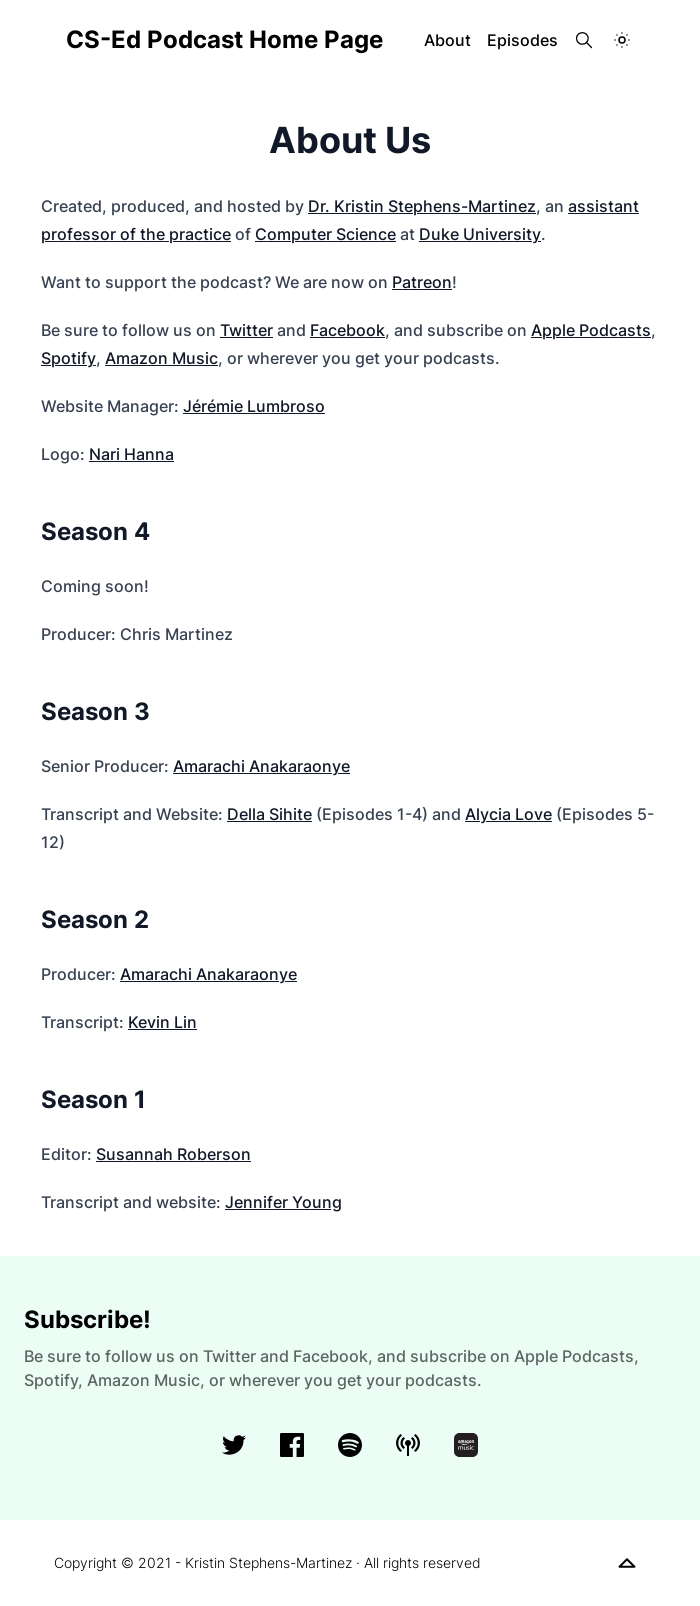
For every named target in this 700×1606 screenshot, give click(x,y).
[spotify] (350, 1445)
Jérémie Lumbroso (254, 406)
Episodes (522, 40)
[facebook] (292, 1445)
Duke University (480, 234)
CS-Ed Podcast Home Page (224, 39)
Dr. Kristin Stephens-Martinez (422, 206)
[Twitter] (234, 1445)
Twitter (246, 330)
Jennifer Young (283, 1202)
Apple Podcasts (591, 330)
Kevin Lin (162, 1022)
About (447, 40)
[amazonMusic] (466, 1445)
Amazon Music (161, 358)
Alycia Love (508, 814)
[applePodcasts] (408, 1445)
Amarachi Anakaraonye (261, 766)
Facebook (347, 330)
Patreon (422, 282)
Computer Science (325, 234)
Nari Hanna (131, 454)
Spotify (68, 358)
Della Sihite (269, 814)
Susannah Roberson (173, 1154)
